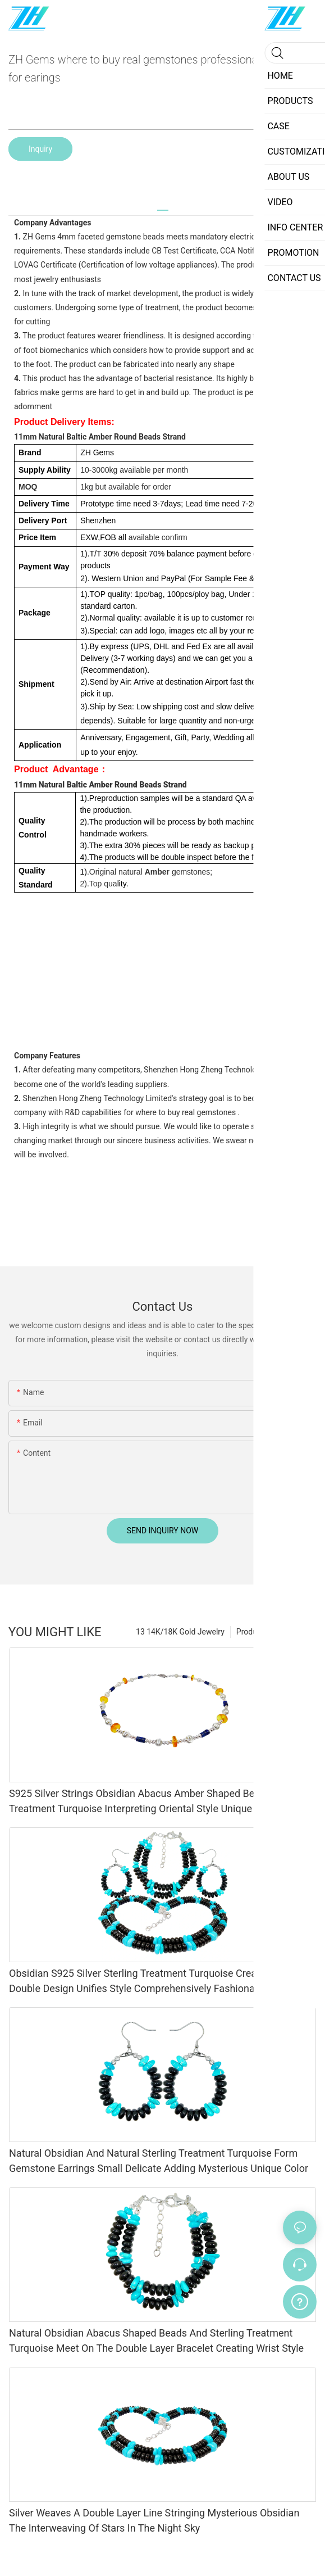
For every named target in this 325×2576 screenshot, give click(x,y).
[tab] (162, 206)
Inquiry (40, 148)
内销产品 (295, 1631)
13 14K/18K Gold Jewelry (180, 1631)
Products (252, 1631)
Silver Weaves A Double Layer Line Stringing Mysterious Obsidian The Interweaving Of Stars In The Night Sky (154, 2520)
